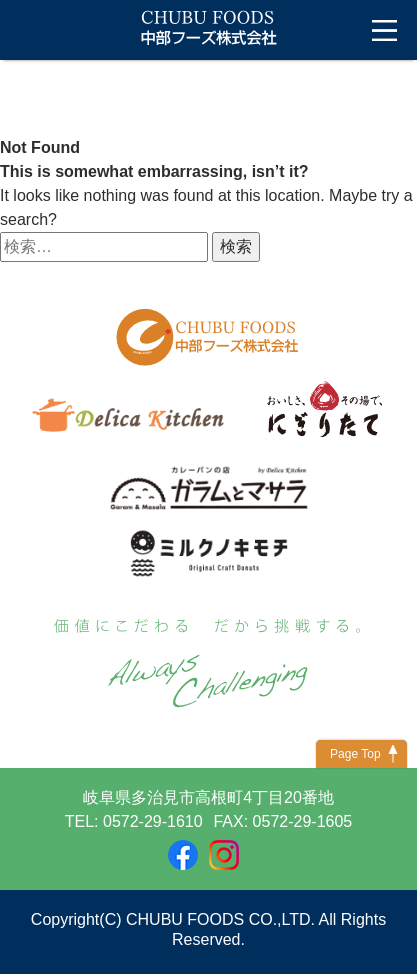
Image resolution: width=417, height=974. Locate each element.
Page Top (355, 754)
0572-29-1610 (153, 821)
